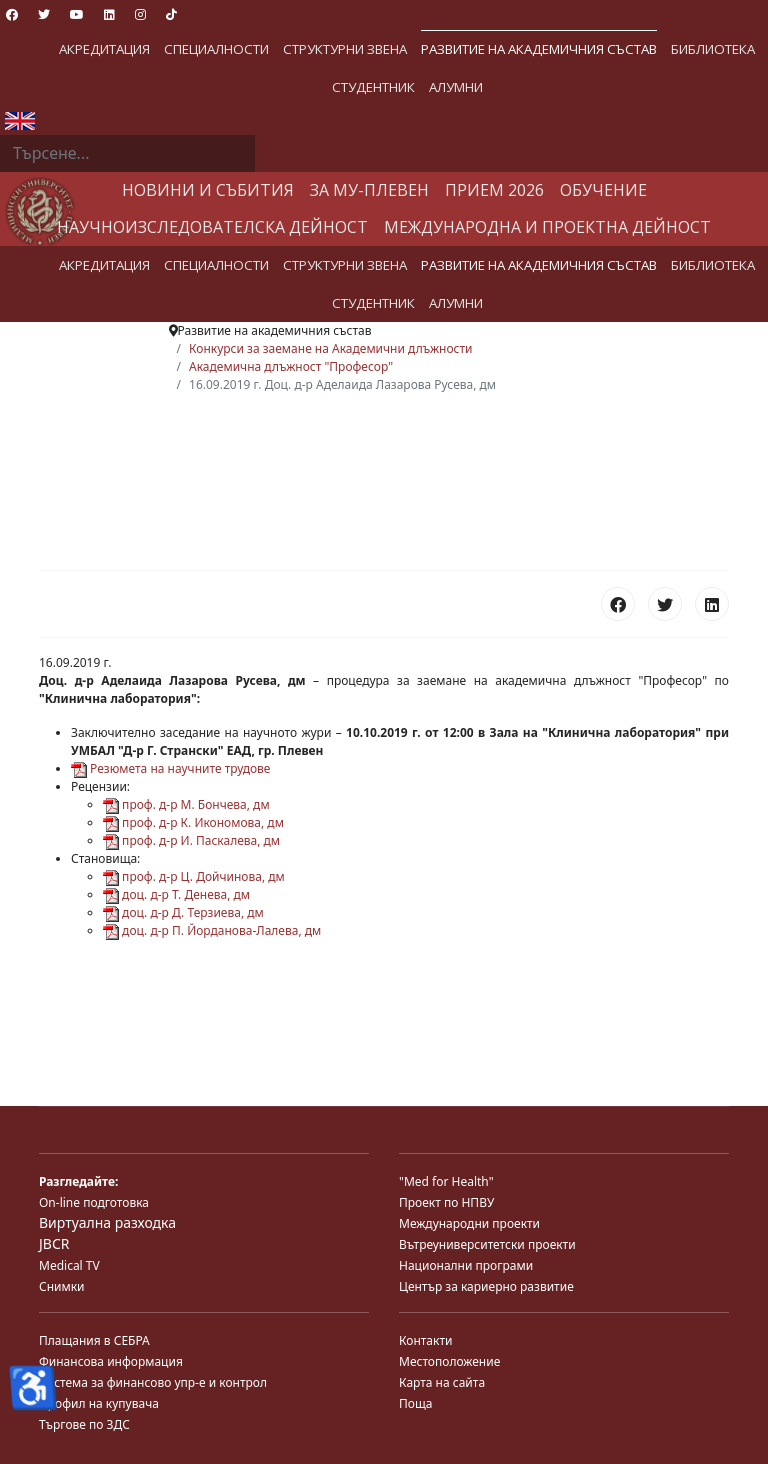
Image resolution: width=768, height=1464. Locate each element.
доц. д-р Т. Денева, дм (176, 894)
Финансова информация (111, 1361)
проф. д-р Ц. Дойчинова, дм (194, 876)
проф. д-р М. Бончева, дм (186, 804)
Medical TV (69, 1265)
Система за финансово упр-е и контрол (153, 1382)
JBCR (54, 1243)
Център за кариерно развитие (486, 1286)
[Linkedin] (109, 14)
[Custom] (171, 14)
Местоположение (449, 1361)
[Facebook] (12, 14)
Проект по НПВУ (446, 1202)
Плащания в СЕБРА (94, 1340)
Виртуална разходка (107, 1222)
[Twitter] (44, 14)
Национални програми (466, 1265)
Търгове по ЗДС (84, 1424)
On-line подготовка (94, 1202)
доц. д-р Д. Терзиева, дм (183, 912)
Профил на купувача (99, 1403)
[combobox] (127, 154)
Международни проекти (469, 1223)
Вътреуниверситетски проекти (487, 1244)
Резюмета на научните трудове (170, 768)
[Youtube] (77, 14)
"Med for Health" (446, 1181)
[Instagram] (140, 14)
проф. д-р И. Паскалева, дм (191, 840)
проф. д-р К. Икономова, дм (193, 822)
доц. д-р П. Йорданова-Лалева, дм (212, 930)
